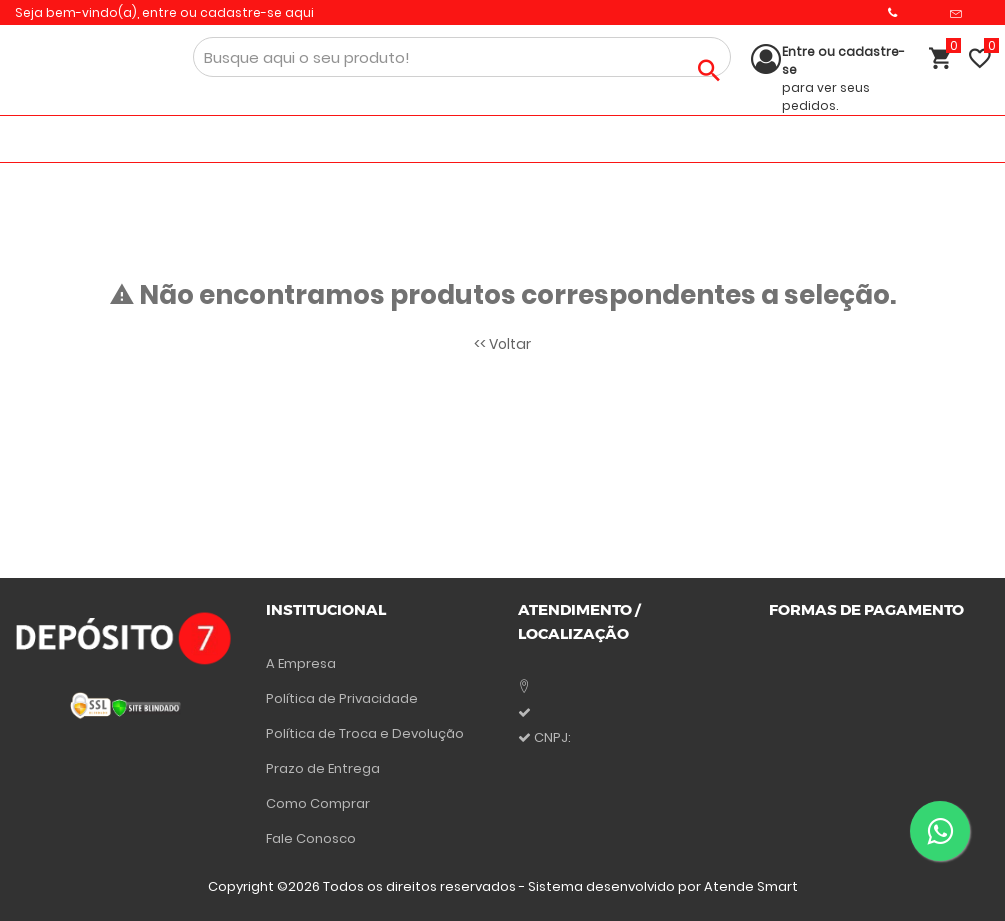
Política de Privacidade (342, 698)
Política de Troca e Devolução (365, 733)
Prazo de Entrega (323, 768)
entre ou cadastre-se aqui (228, 12)
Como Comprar (318, 803)
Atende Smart (751, 886)
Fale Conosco (311, 838)
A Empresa (301, 663)
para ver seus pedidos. (843, 78)
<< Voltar (502, 344)
